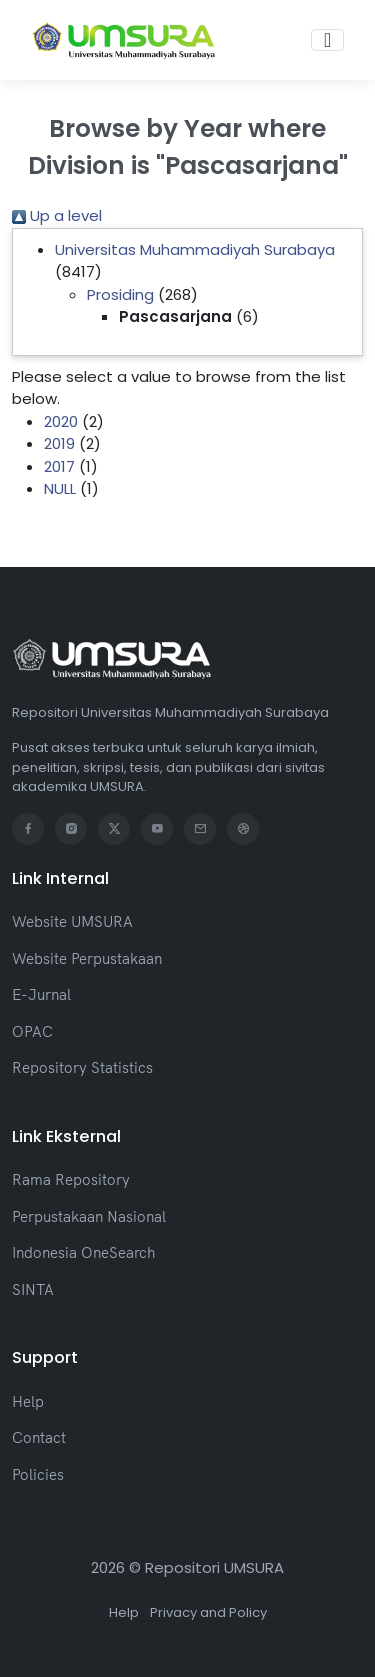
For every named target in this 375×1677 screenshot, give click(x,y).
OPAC (32, 1031)
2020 (61, 421)
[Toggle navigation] (327, 40)
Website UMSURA (72, 921)
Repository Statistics (82, 1067)
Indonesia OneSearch (83, 1252)
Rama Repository (71, 1179)
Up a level (57, 215)
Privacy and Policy (208, 1612)
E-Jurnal (41, 994)
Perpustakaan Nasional (89, 1216)
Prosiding (120, 294)
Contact (39, 1437)
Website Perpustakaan (87, 958)
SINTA (33, 1289)
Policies (38, 1474)
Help (28, 1401)
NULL (60, 488)
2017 (59, 466)
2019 (59, 443)
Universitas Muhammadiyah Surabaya (195, 249)
